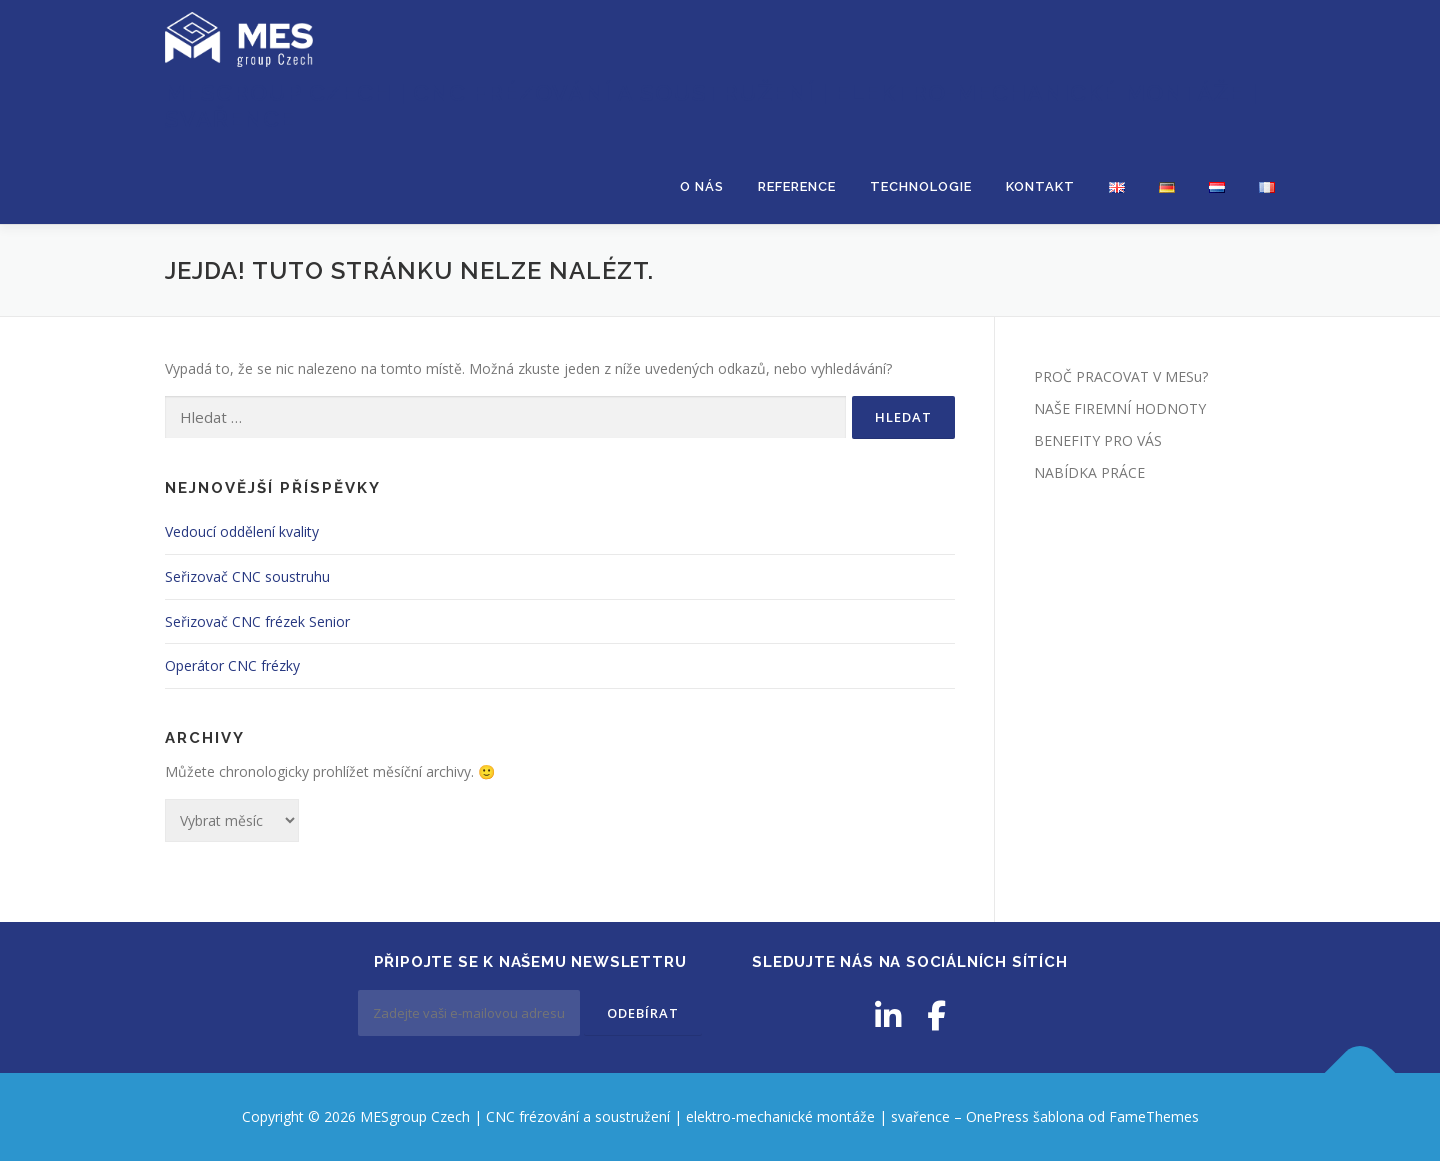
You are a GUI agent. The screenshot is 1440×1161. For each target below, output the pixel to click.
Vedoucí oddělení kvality (242, 531)
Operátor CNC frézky (232, 665)
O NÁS (702, 186)
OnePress (997, 1116)
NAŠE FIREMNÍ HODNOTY (1120, 408)
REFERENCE (797, 186)
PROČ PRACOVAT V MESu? (1121, 376)
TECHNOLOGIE (921, 186)
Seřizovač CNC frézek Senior (257, 621)
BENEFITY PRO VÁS (1098, 440)
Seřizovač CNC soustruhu (247, 576)
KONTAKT (1040, 186)
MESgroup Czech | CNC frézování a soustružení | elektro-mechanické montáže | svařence (711, 105)
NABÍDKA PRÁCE (1089, 472)
